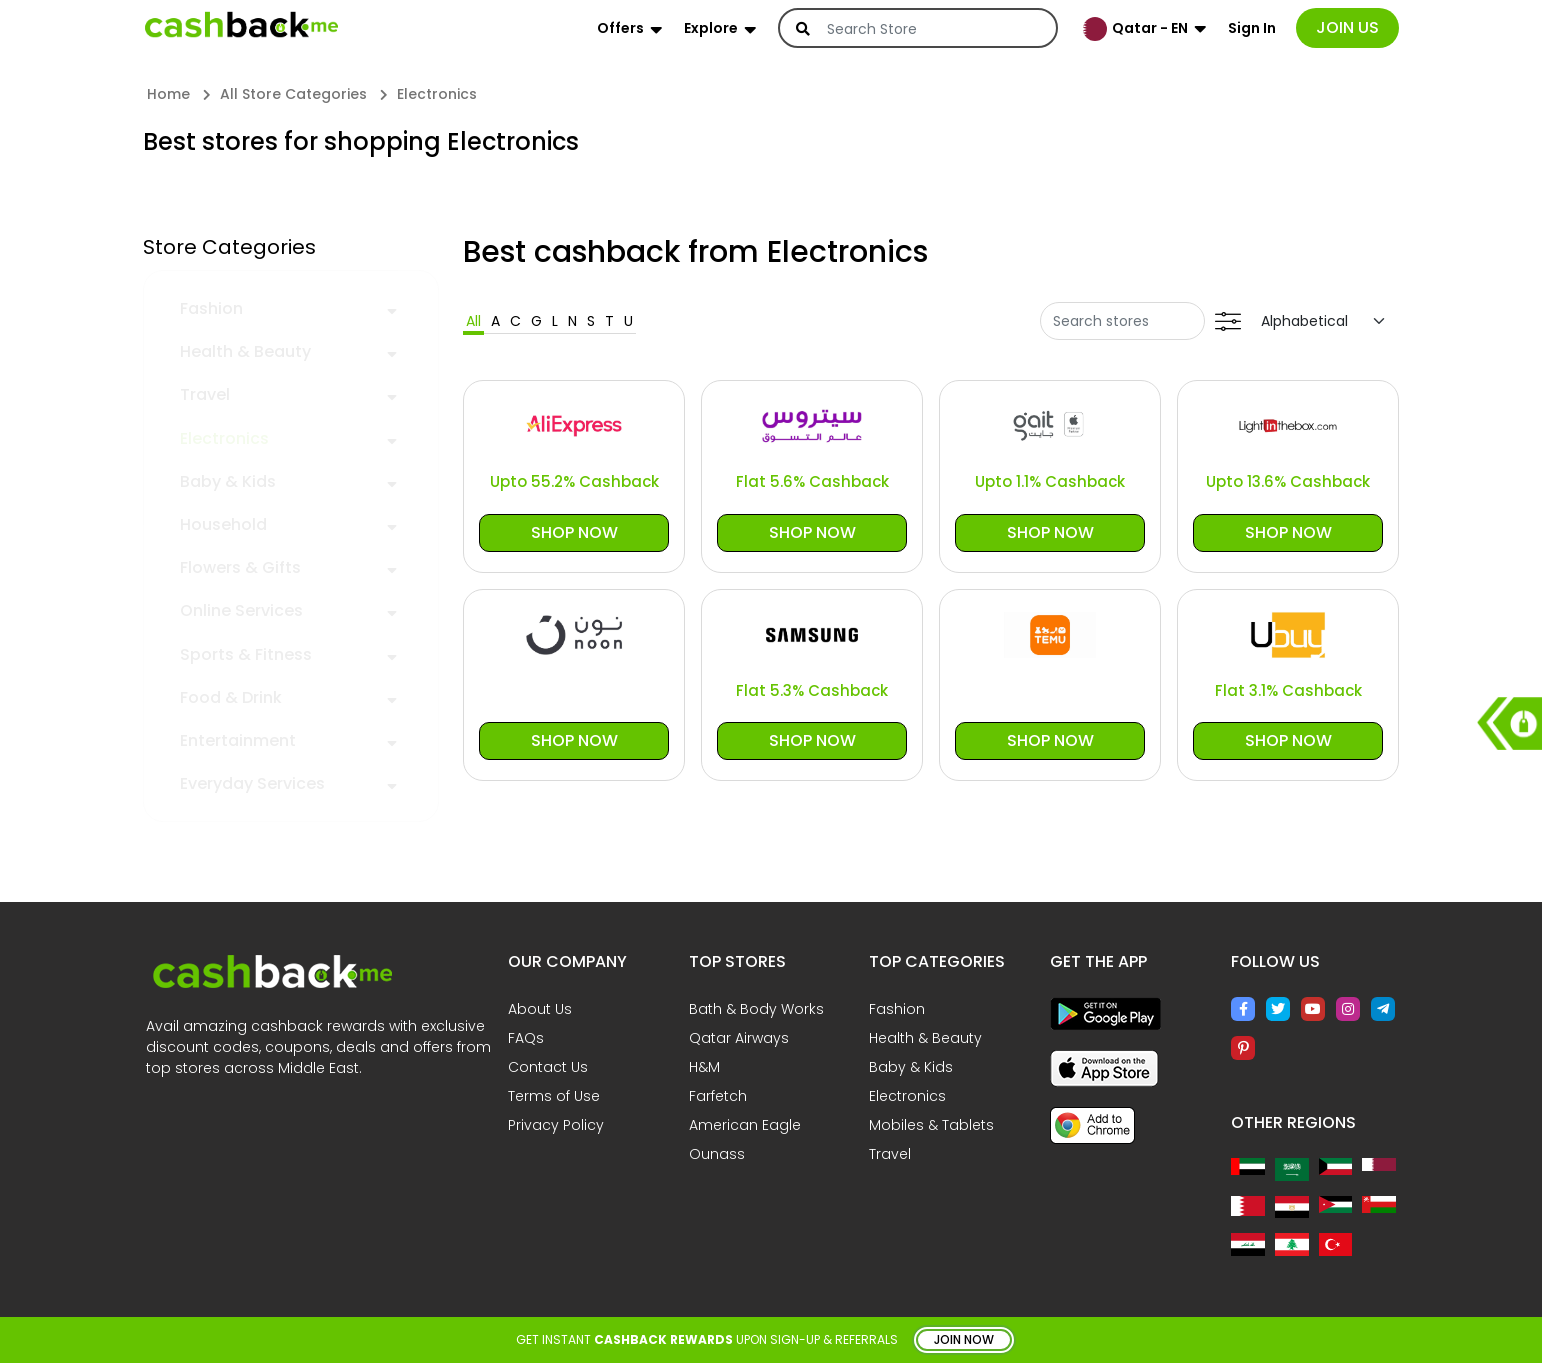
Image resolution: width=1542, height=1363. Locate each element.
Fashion (211, 308)
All (473, 321)
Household (223, 524)
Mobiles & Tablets (931, 1125)
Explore (711, 28)
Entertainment (238, 740)
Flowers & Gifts (240, 567)
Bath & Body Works (756, 1009)
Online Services (241, 610)
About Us (540, 1009)
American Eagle (745, 1125)
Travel (205, 394)
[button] (392, 308)
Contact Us (548, 1067)
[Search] (931, 29)
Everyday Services (252, 783)
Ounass (717, 1154)
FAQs (526, 1038)
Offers (620, 28)
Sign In (1252, 28)
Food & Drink (231, 697)
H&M (704, 1067)
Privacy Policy (556, 1125)
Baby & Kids (228, 481)
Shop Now (574, 532)
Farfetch (718, 1096)
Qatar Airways (739, 1038)
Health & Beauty (245, 351)
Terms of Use (554, 1096)
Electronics (224, 438)
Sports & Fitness (246, 654)
